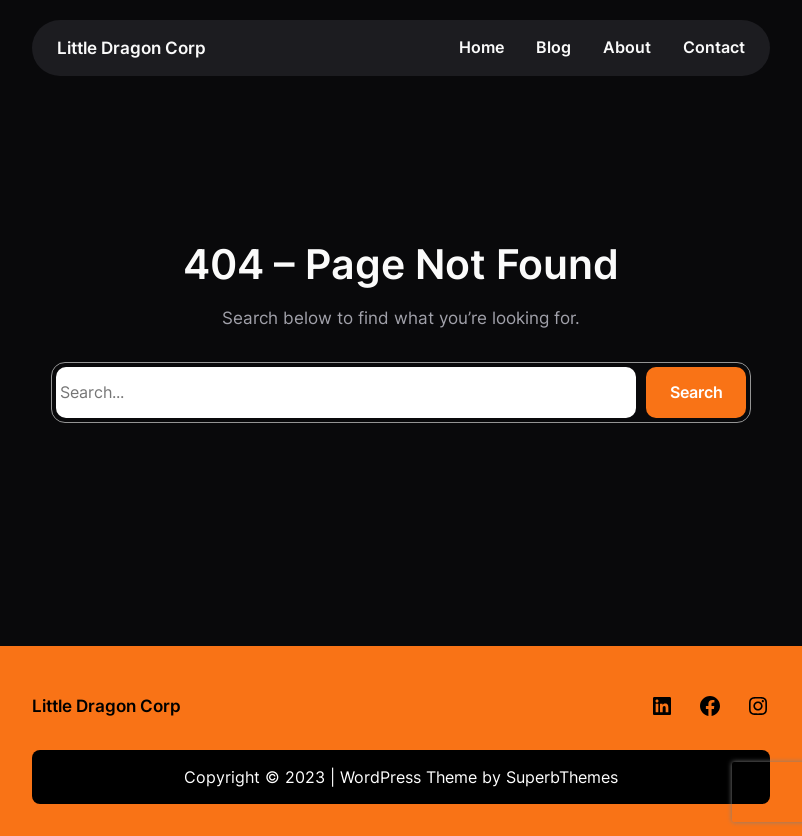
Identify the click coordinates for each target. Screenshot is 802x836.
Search (696, 392)
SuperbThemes (562, 777)
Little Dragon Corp (131, 47)
